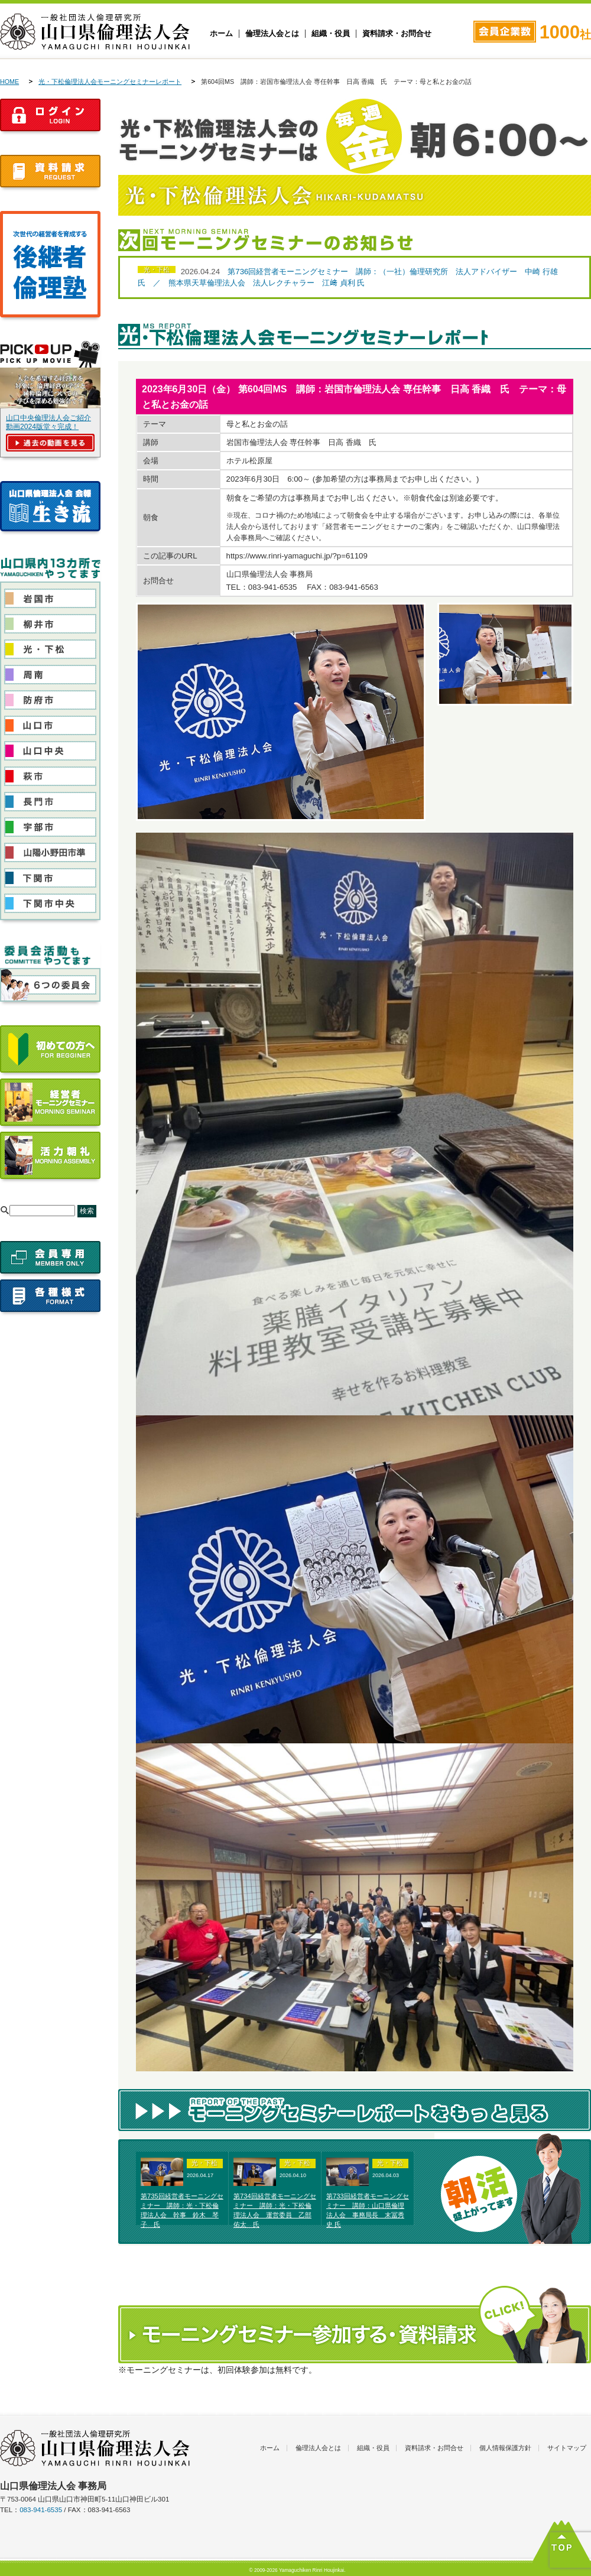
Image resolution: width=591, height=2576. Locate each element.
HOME (9, 81)
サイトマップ (566, 2447)
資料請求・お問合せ (396, 34)
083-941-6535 (41, 2509)
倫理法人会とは (272, 34)
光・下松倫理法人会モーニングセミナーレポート (109, 81)
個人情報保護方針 (505, 2447)
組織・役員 (330, 34)
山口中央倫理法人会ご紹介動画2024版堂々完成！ (48, 422)
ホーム (221, 34)
